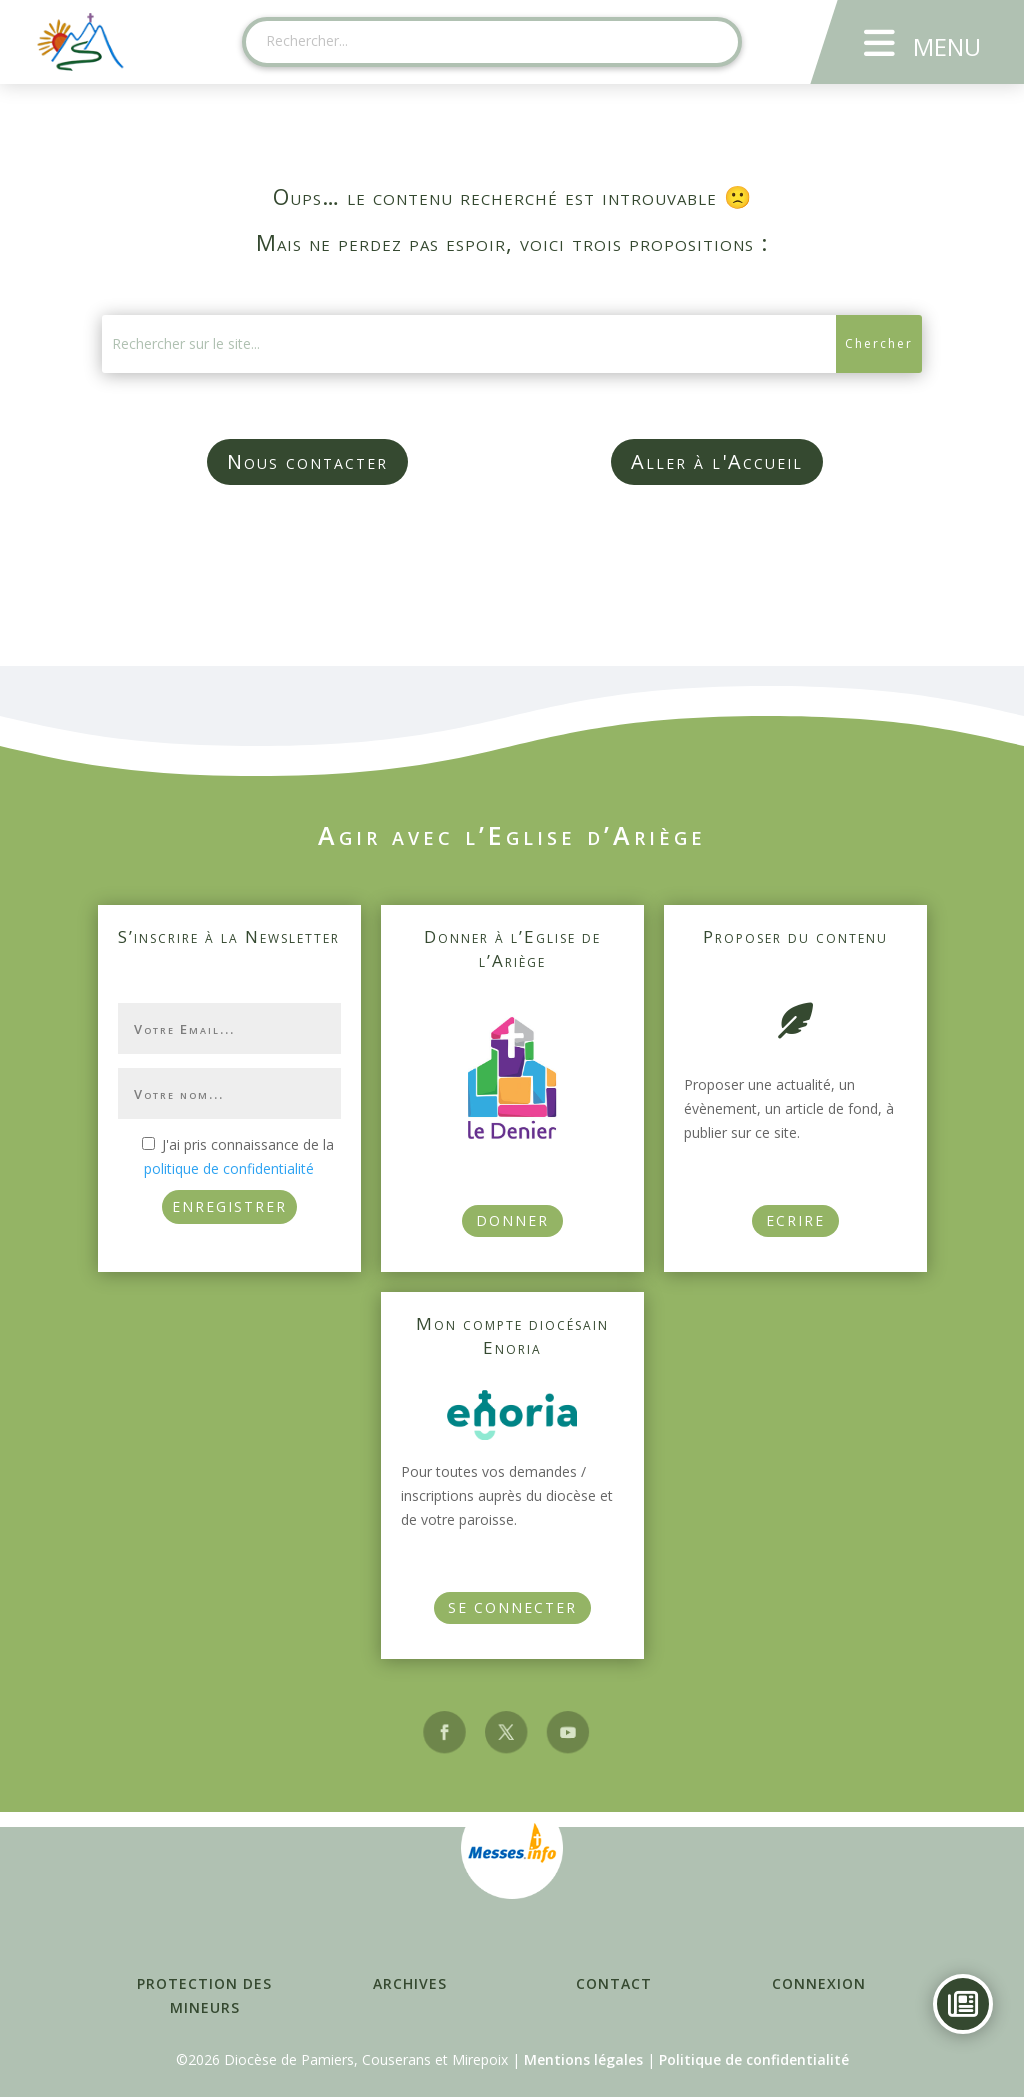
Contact (614, 1983)
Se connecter (512, 1607)
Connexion (819, 1983)
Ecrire (795, 1220)
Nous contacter (307, 461)
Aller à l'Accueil (717, 461)
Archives (410, 1983)
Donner (512, 1220)
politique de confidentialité (229, 1168)
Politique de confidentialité (754, 2059)
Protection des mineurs (204, 1995)
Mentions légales (583, 2059)
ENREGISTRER (229, 1206)
